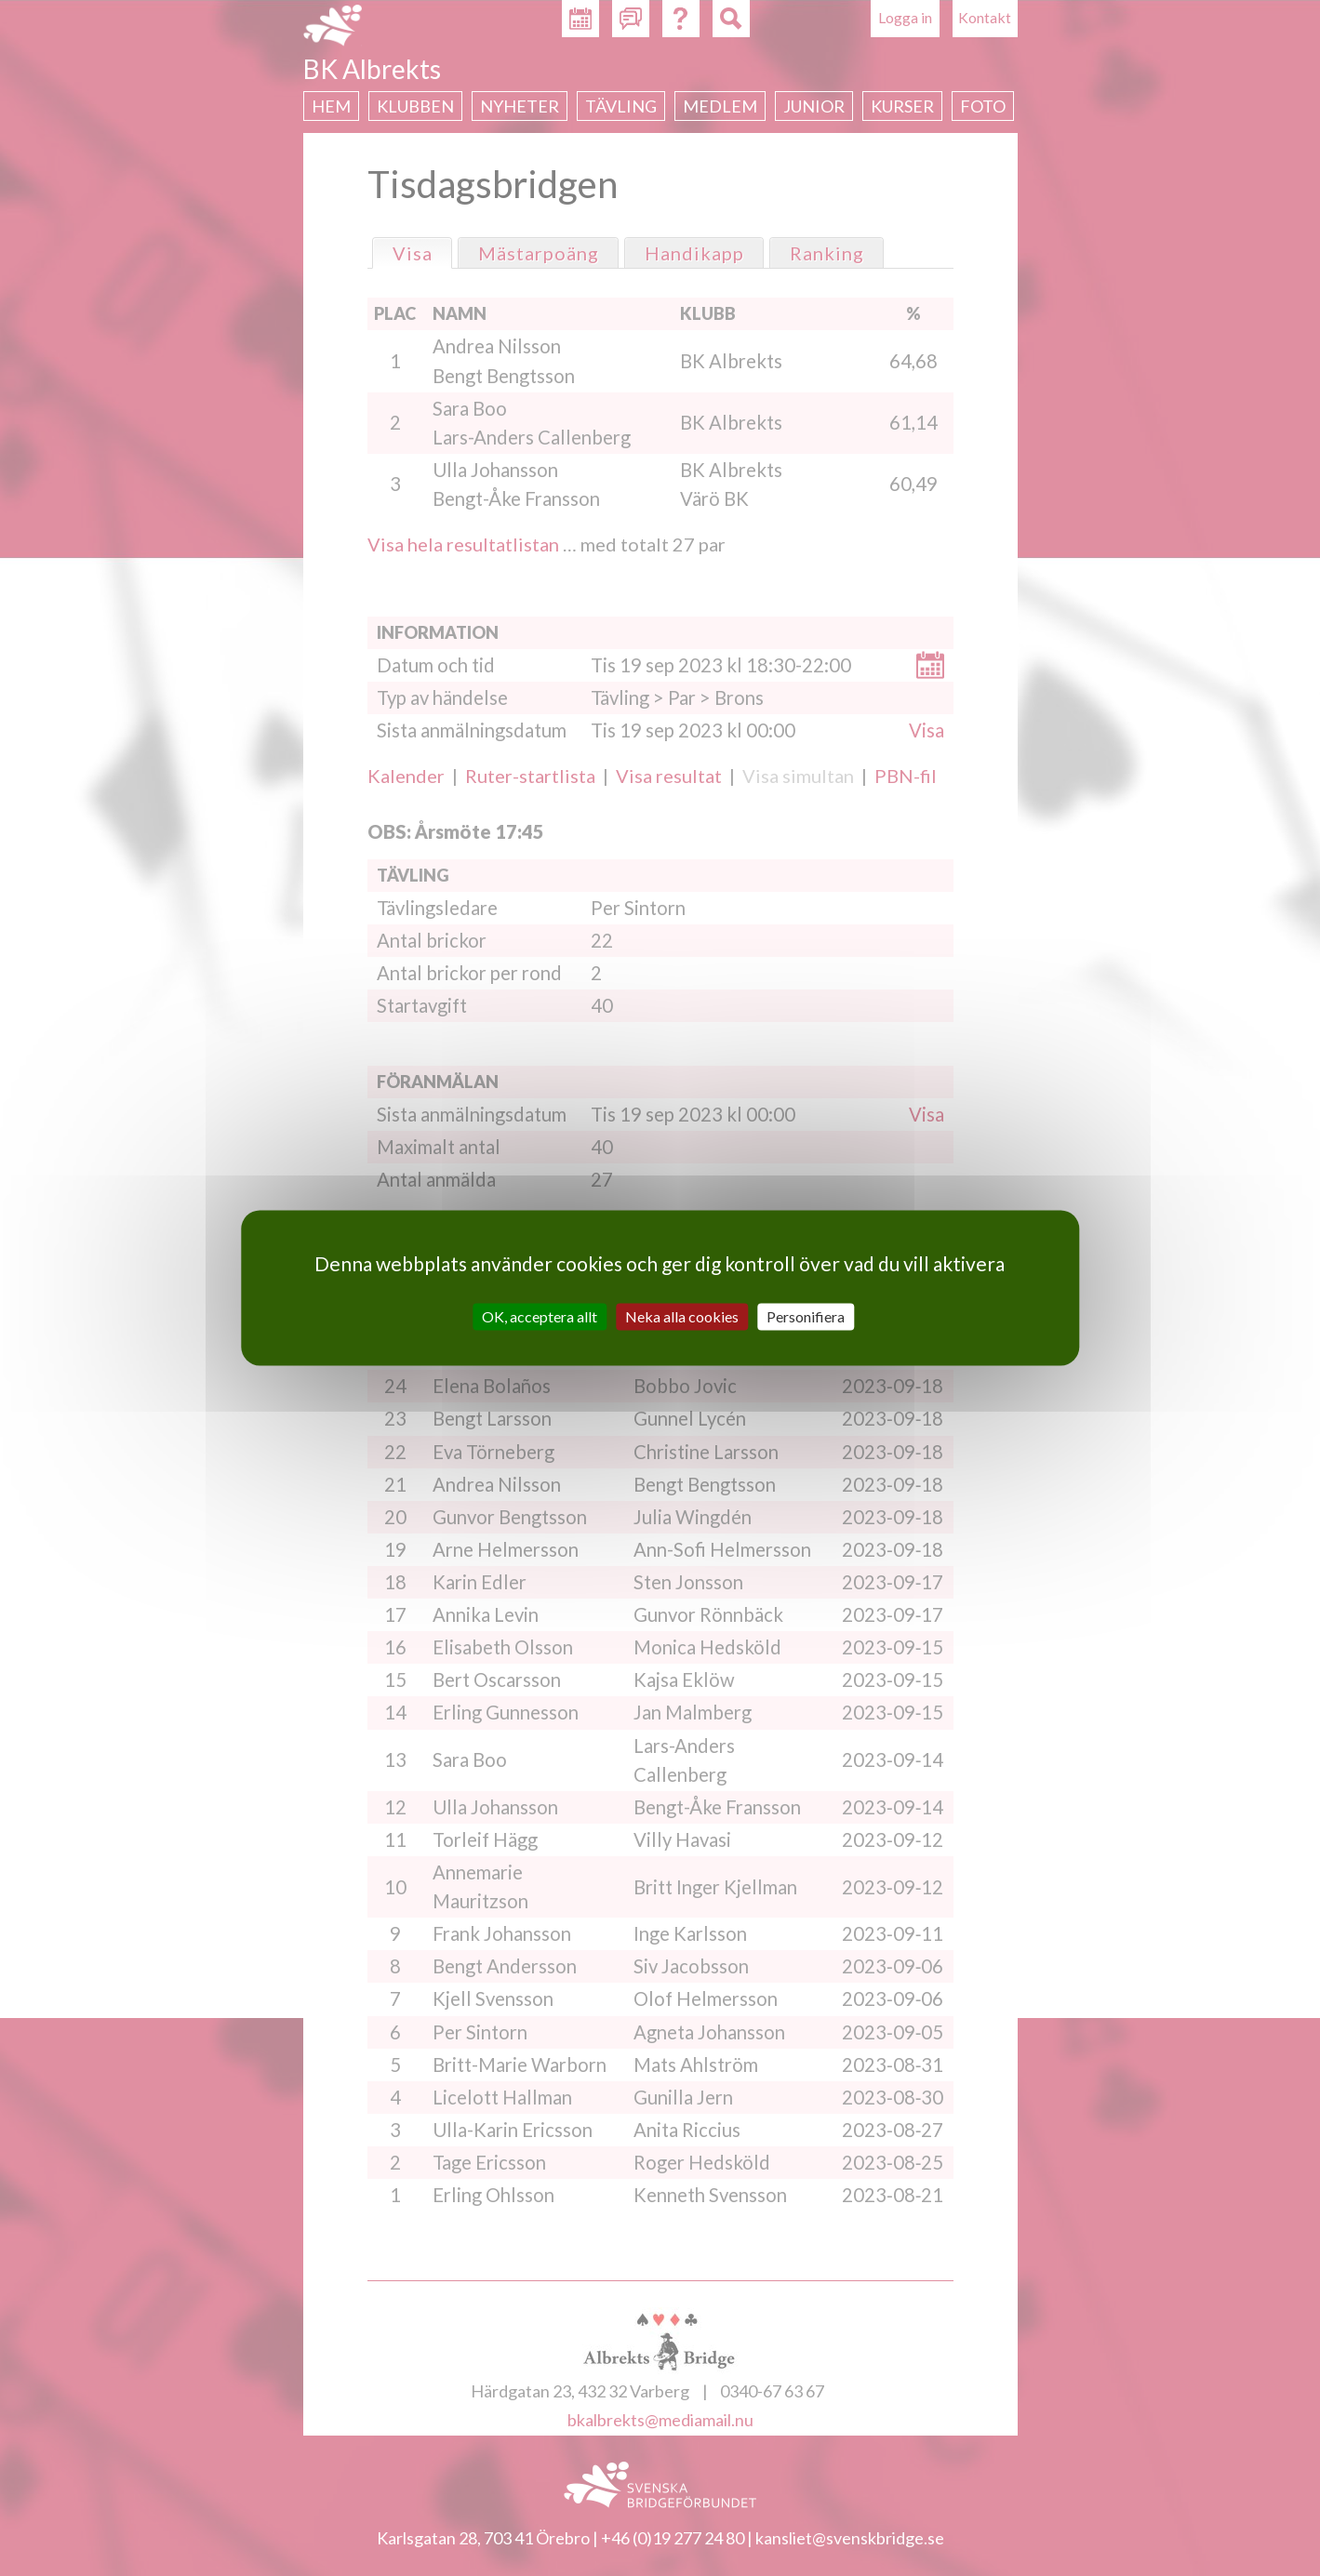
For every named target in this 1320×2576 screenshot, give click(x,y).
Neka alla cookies (682, 1316)
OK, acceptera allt (539, 1316)
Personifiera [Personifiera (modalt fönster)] (806, 1316)
